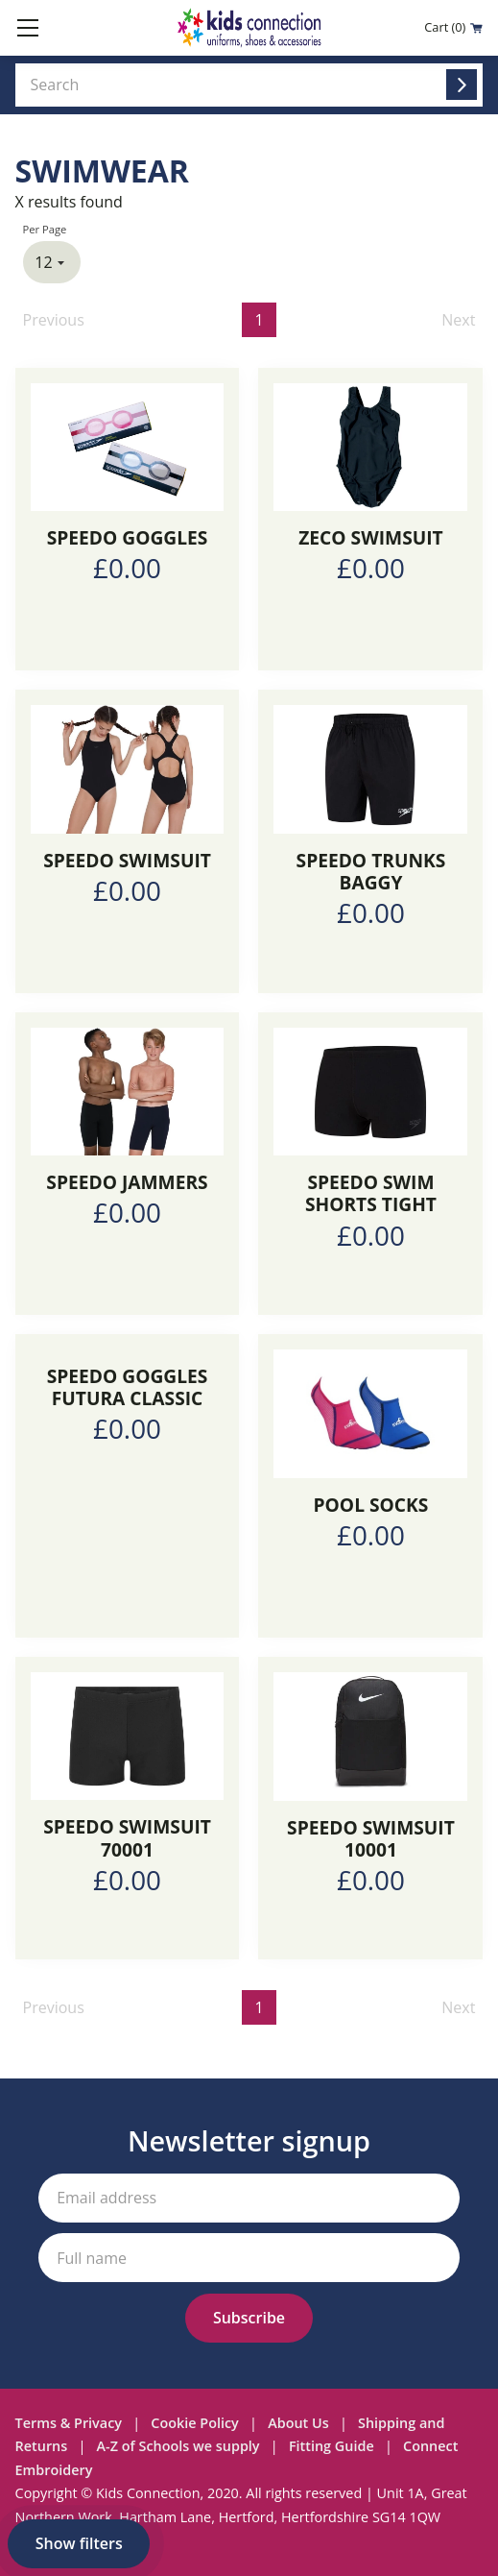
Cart (453, 27)
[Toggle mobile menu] (28, 28)
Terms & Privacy (68, 2423)
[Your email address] (249, 2198)
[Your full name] (249, 2257)
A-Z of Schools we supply (178, 2446)
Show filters (79, 2543)
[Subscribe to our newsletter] (249, 2318)
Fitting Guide (331, 2446)
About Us (298, 2423)
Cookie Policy (194, 2423)
